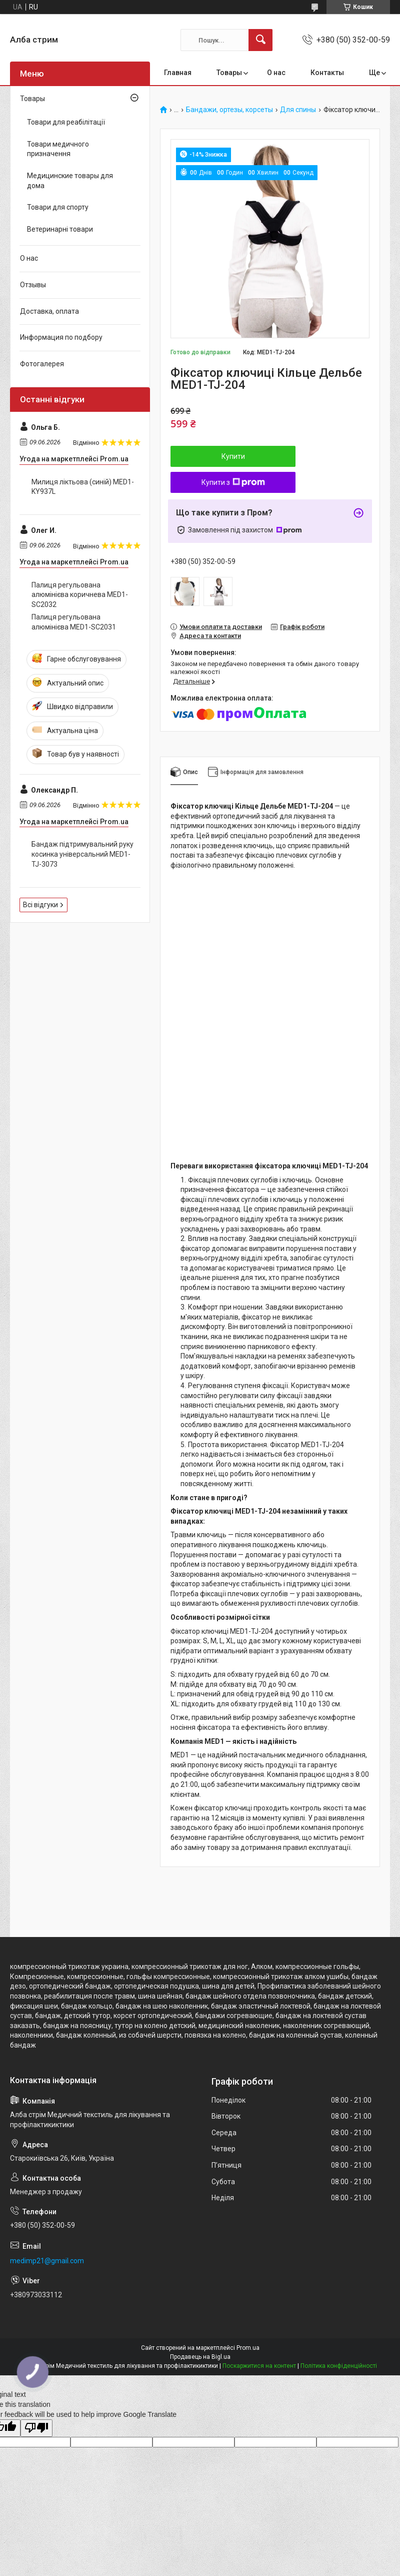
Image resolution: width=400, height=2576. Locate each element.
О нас (276, 73)
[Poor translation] (36, 2428)
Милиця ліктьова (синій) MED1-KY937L (83, 487)
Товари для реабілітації (66, 122)
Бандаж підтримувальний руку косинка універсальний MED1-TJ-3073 (83, 854)
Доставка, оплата (49, 311)
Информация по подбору (61, 337)
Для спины (298, 110)
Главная (178, 73)
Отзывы (33, 285)
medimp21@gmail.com (47, 2261)
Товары (229, 73)
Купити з (233, 482)
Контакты (327, 73)
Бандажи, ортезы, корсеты (229, 110)
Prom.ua (248, 2347)
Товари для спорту (57, 207)
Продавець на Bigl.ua (200, 2356)
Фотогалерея (42, 364)
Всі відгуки (40, 905)
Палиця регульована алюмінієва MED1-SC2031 (74, 622)
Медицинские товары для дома (70, 181)
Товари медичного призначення (58, 149)
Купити (233, 456)
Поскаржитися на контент (259, 2365)
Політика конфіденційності (338, 2365)
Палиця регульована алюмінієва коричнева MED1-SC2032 (80, 594)
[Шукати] (260, 40)
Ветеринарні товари (60, 229)
